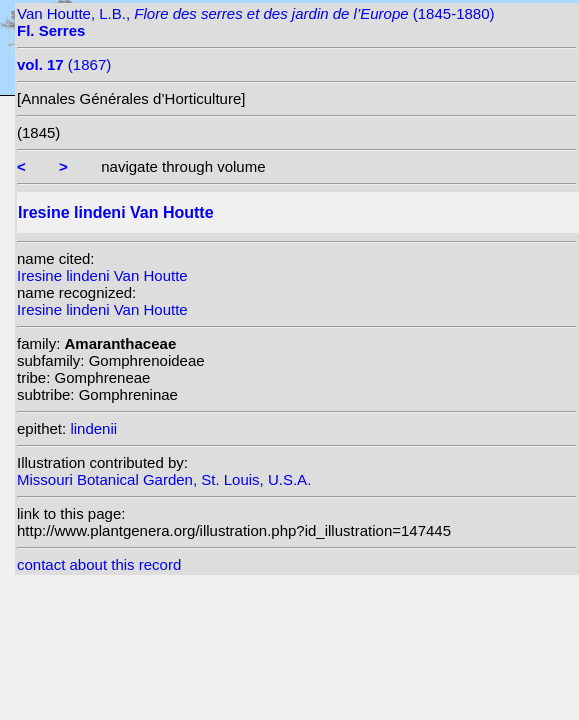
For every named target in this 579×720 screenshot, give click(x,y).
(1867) (64, 64)
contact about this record (99, 564)
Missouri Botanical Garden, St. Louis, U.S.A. (164, 479)
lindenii (93, 428)
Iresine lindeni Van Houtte (102, 275)
